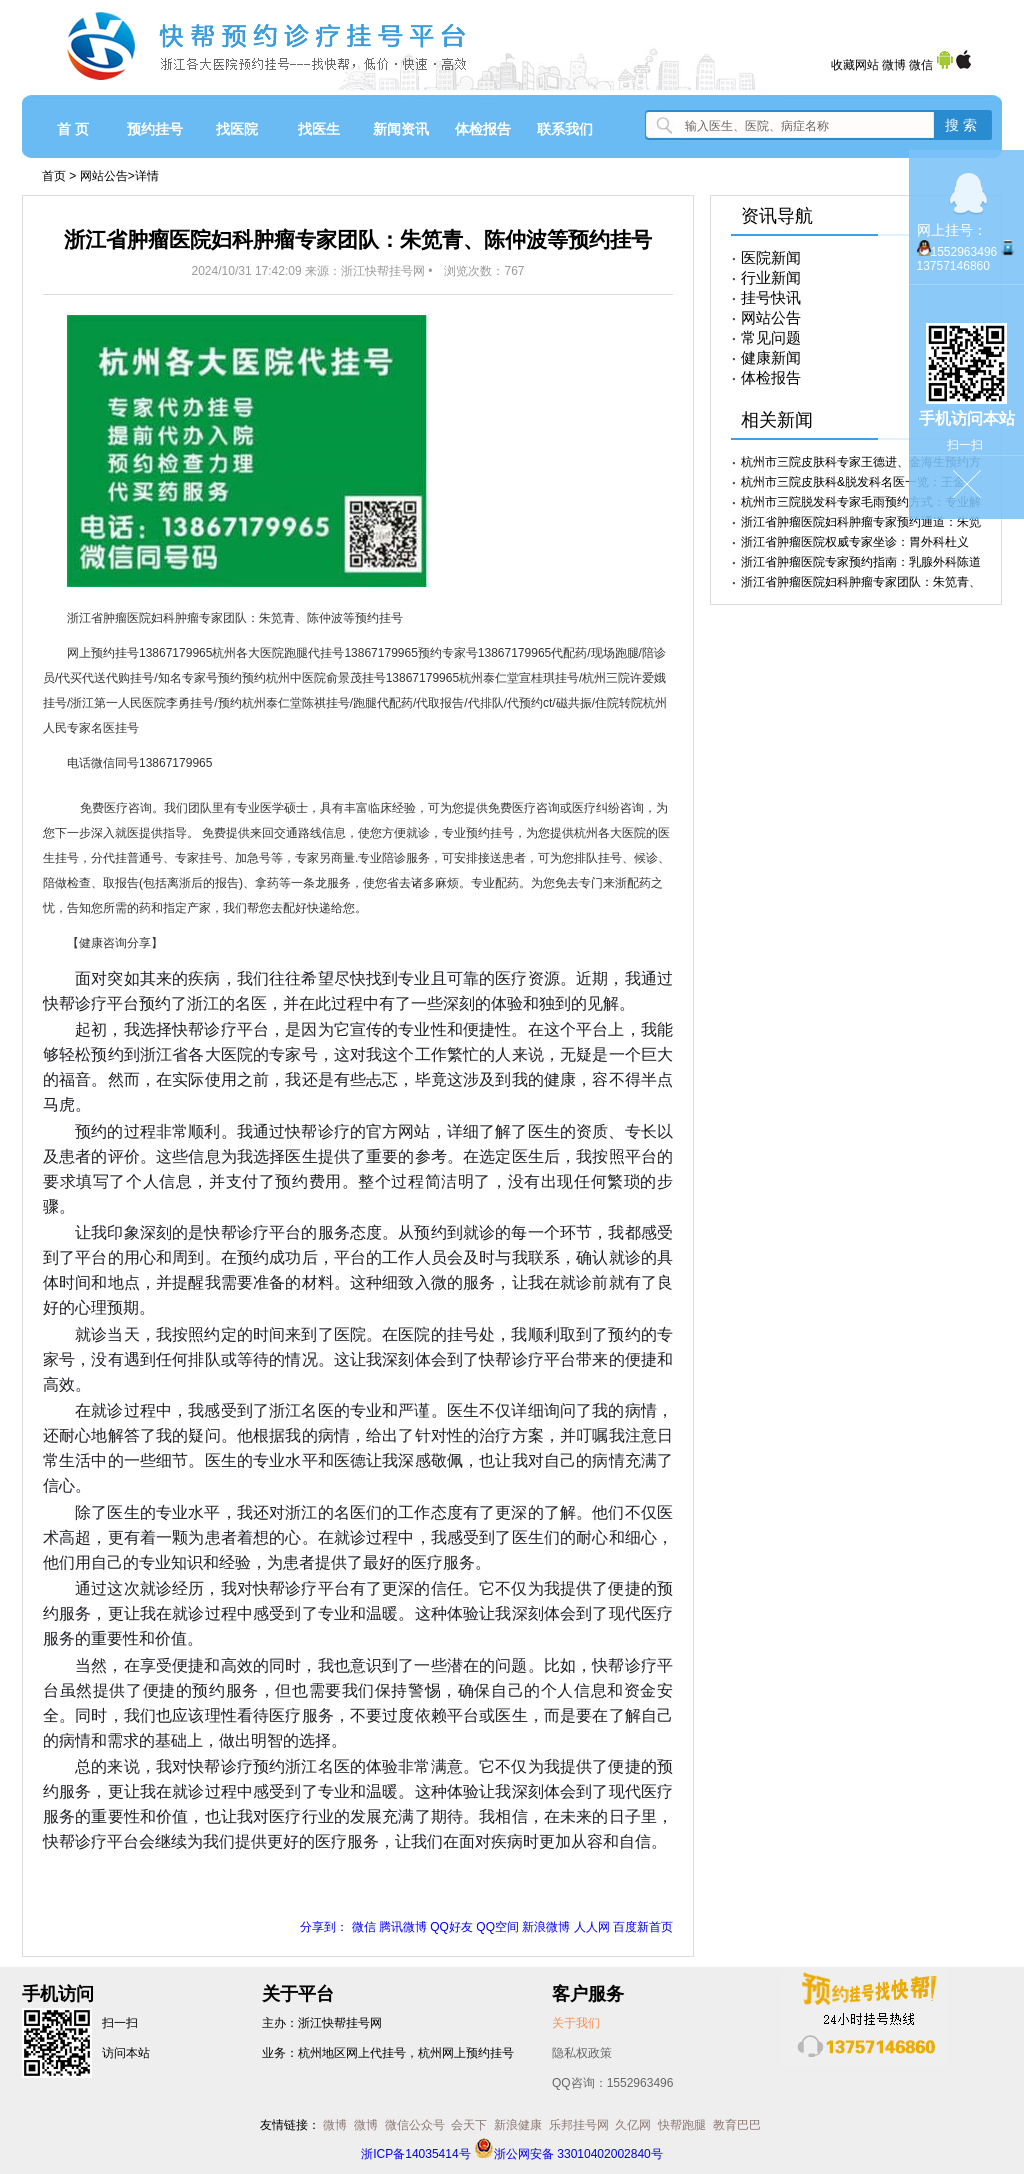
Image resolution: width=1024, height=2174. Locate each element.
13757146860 (953, 266)
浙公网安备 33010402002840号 (568, 2154)
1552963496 (964, 252)
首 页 (73, 129)
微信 (921, 65)
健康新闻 (771, 358)
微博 (894, 65)
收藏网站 (855, 65)
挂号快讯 (771, 298)
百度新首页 (643, 1927)
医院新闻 (771, 258)
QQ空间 (497, 1927)
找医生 (319, 129)
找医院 (237, 129)
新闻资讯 (401, 129)
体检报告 (483, 129)
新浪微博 (546, 1927)
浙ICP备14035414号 (415, 2154)
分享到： (324, 1927)
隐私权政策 (582, 2053)
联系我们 (565, 129)
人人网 (592, 1927)
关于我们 (576, 2023)
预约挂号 (155, 129)
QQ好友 (451, 1927)
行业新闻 (771, 278)
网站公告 (104, 176)
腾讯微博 (403, 1927)
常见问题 (771, 338)
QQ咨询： (612, 2083)
